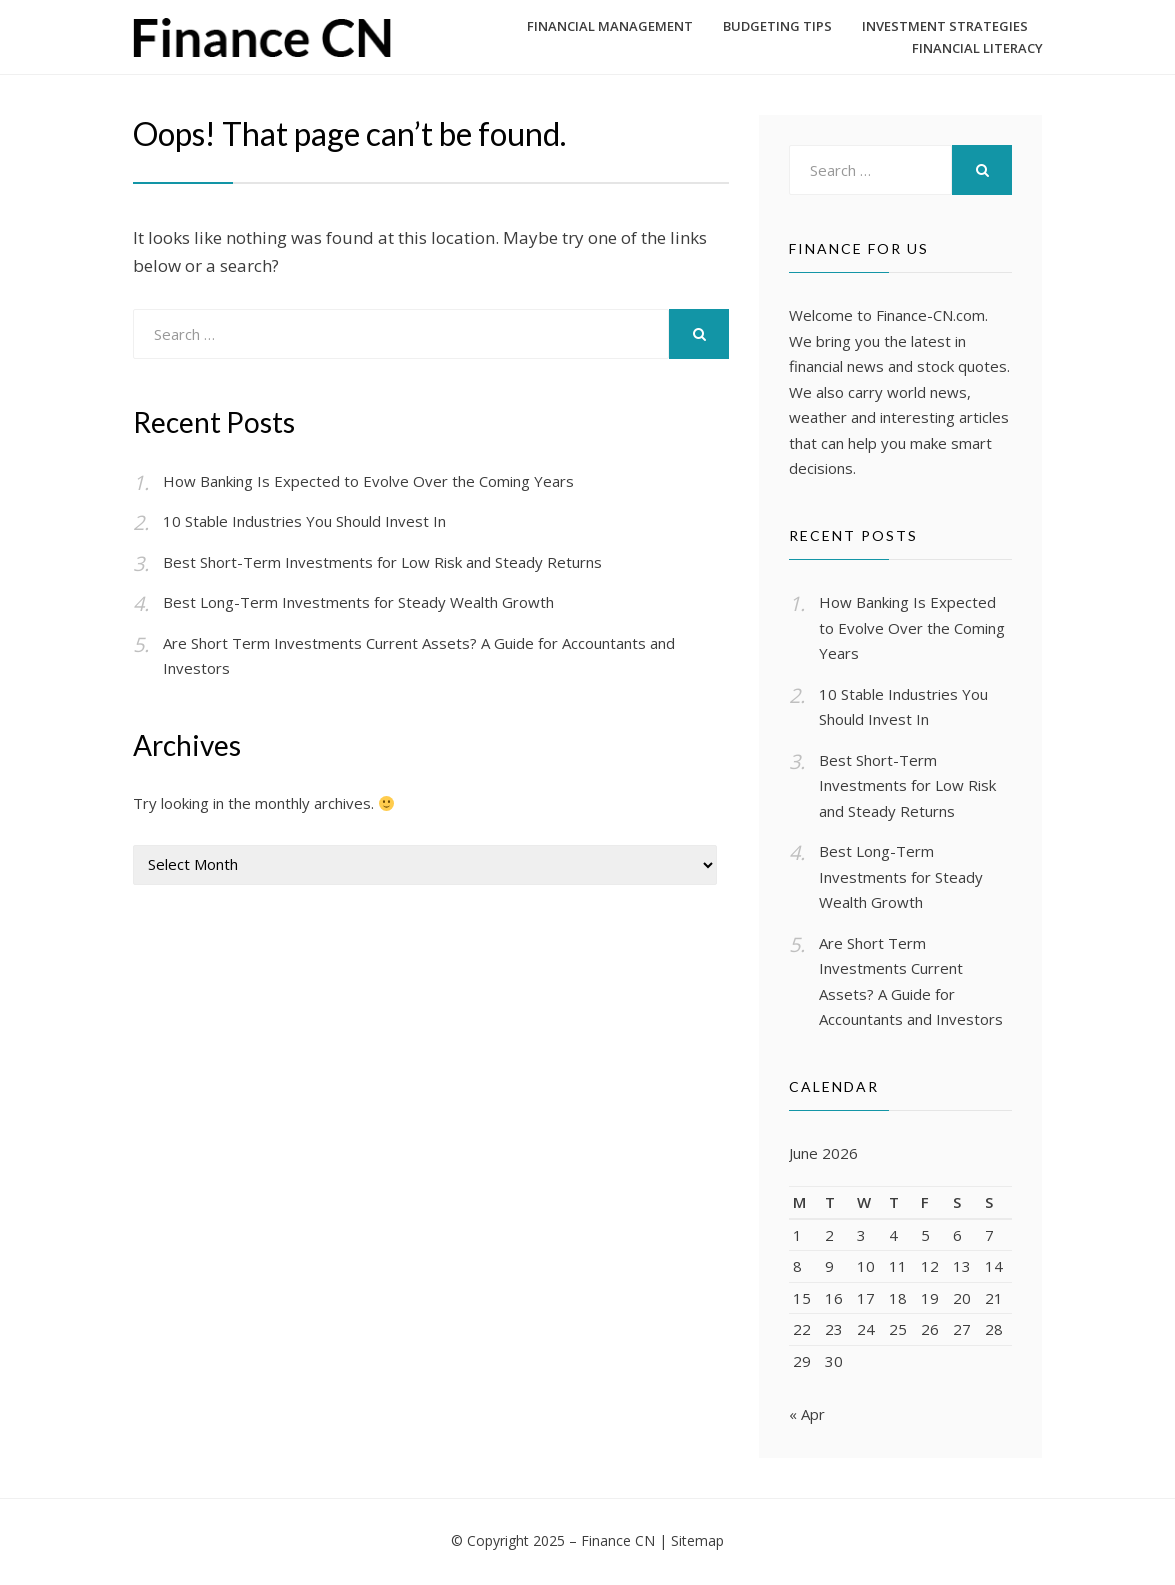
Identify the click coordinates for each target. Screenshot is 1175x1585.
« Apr (807, 1416)
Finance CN (618, 1542)
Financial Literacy (977, 48)
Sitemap (697, 1542)
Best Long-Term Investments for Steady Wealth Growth (358, 602)
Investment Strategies (945, 26)
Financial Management (610, 26)
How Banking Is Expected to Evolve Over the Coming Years (368, 481)
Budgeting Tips (777, 26)
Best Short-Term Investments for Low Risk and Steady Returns (382, 562)
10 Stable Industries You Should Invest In (304, 521)
